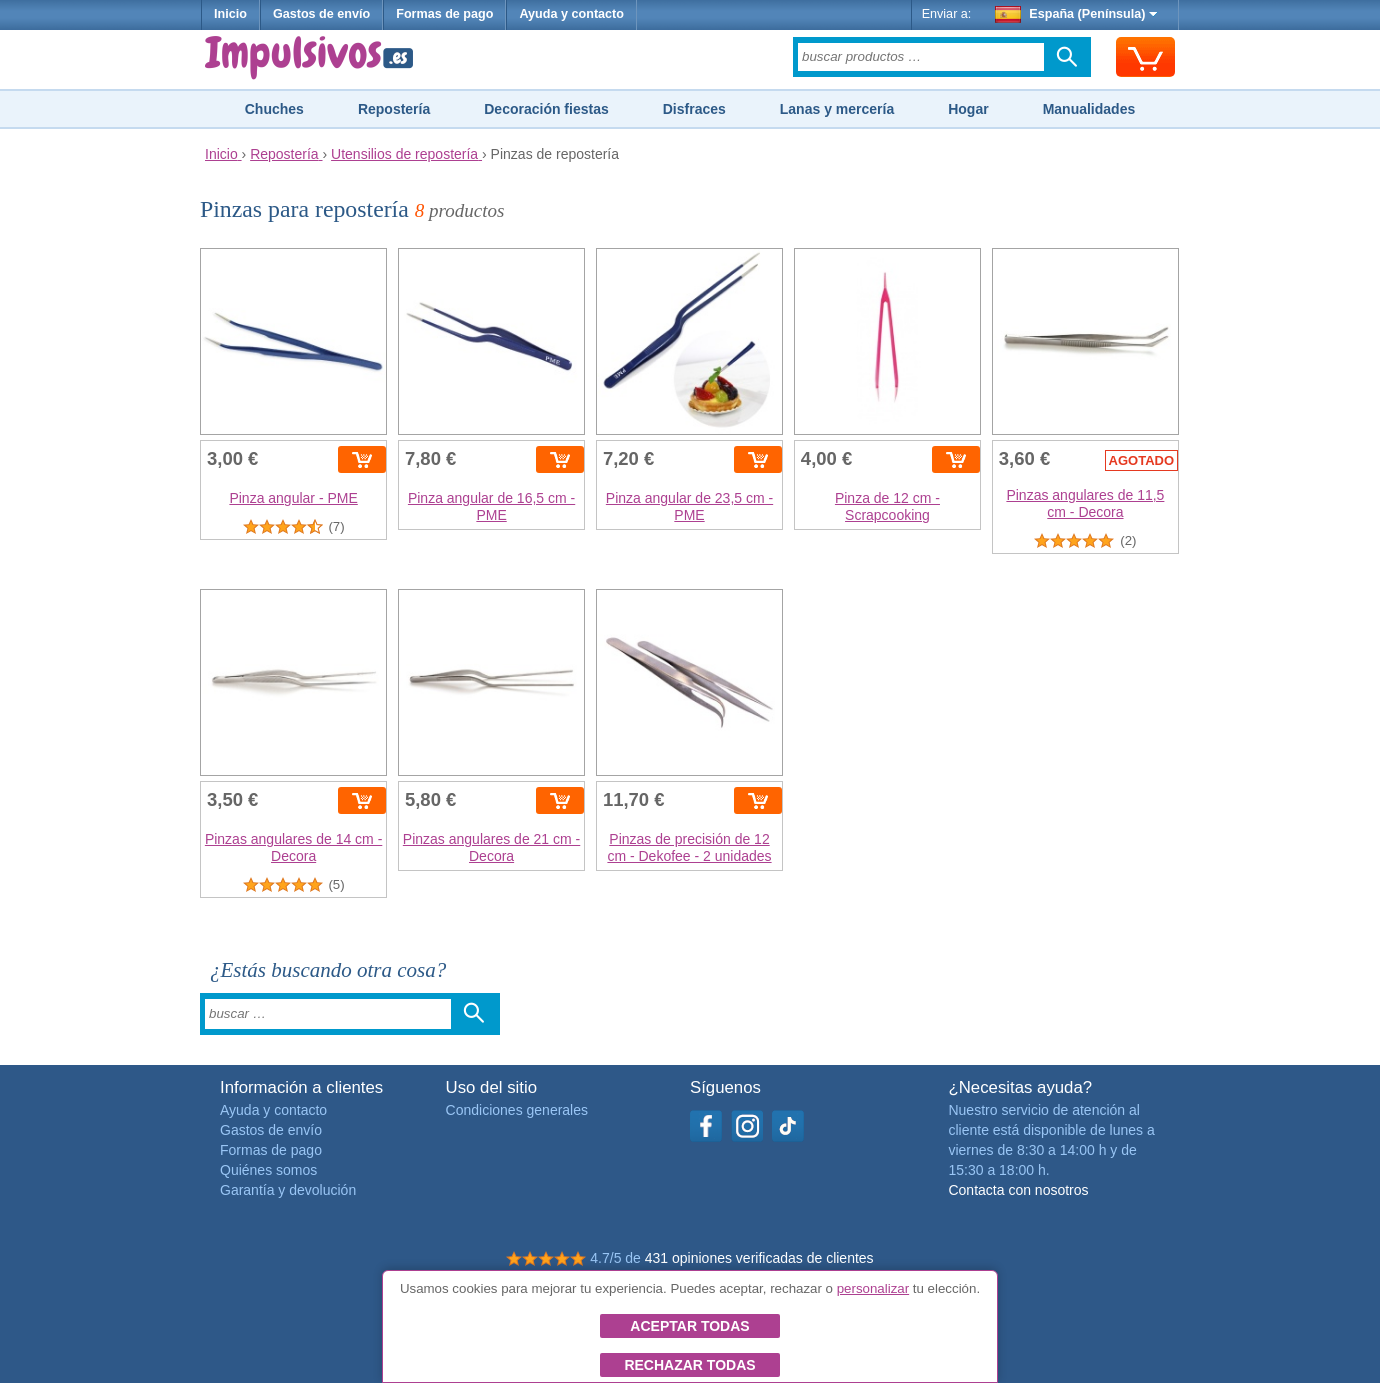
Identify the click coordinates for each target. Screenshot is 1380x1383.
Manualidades (1089, 109)
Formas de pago (444, 14)
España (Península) (1076, 14)
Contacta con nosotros (1018, 1190)
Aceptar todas (689, 1326)
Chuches (274, 109)
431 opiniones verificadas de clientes (759, 1258)
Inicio (230, 14)
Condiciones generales (517, 1110)
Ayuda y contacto (571, 14)
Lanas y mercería (837, 109)
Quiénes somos (268, 1170)
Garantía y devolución (288, 1190)
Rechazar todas (689, 1365)
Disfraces (694, 109)
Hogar (968, 109)
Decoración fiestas (546, 109)
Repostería (394, 109)
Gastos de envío (321, 14)
